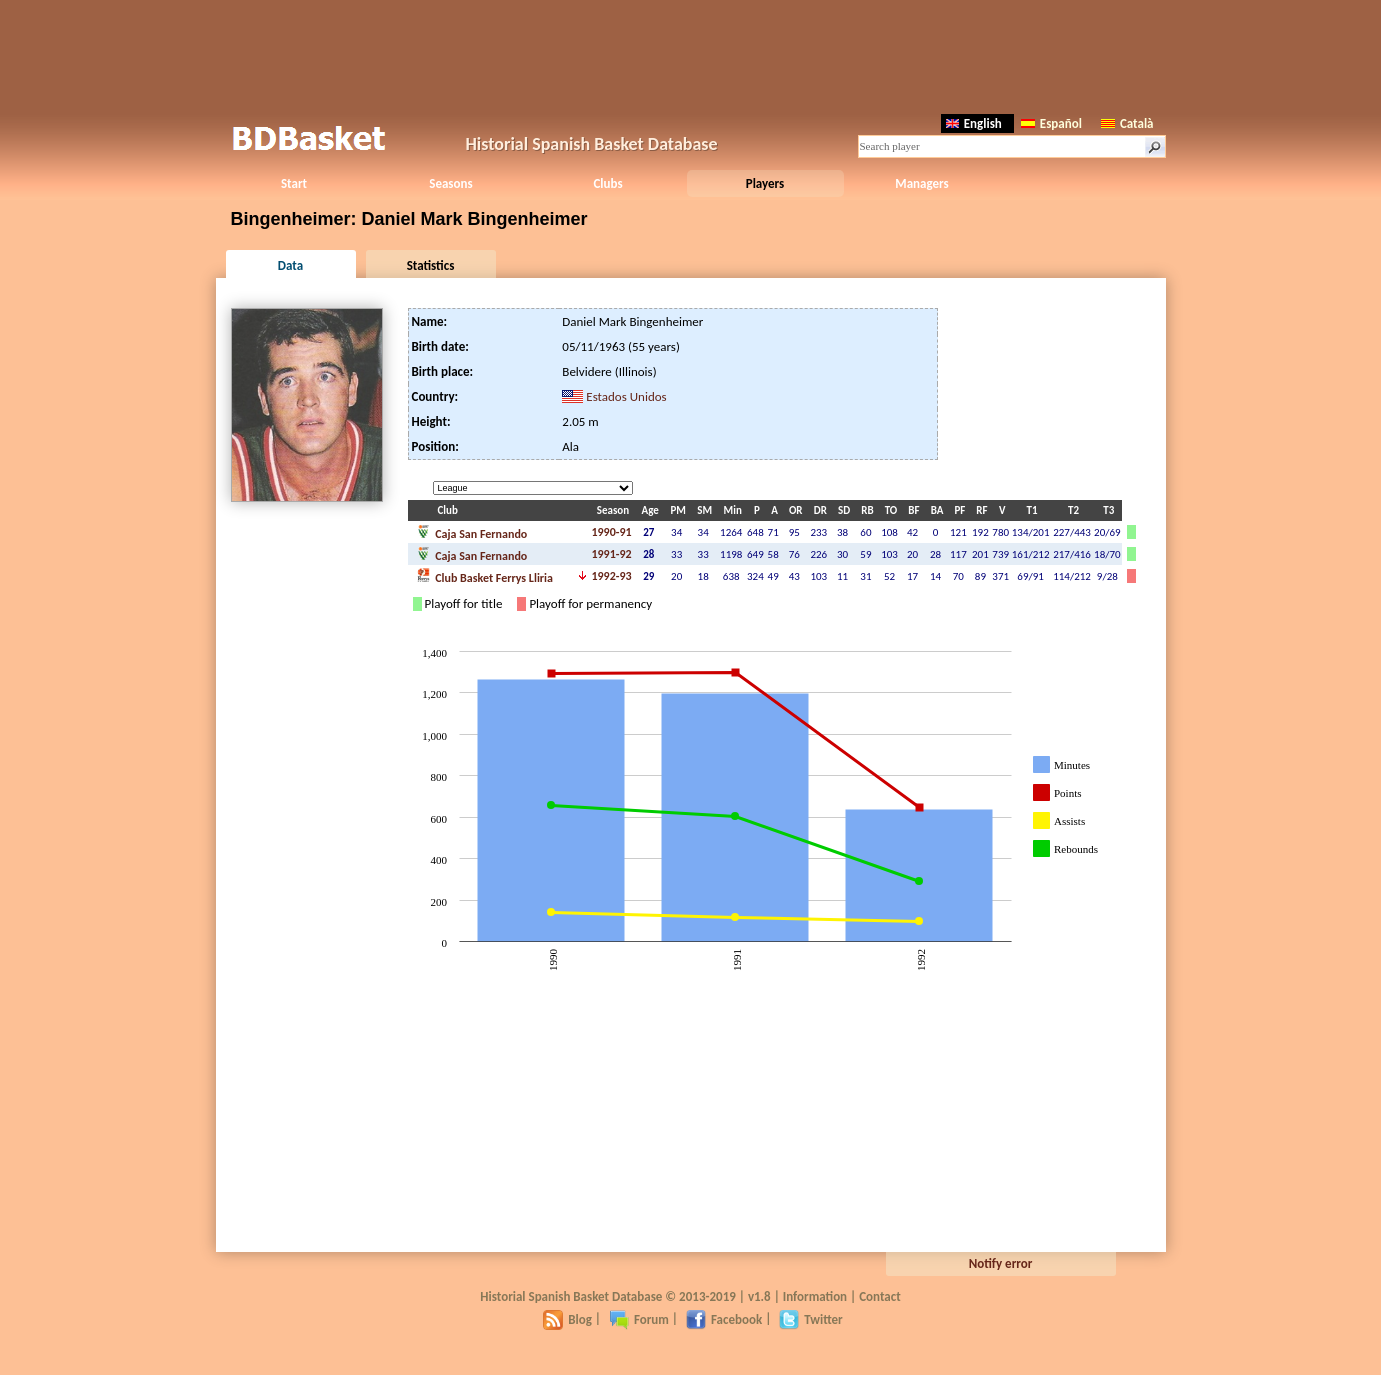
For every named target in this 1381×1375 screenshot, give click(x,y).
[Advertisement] (691, 55)
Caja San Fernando (472, 532)
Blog (567, 1319)
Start (294, 183)
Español (1051, 123)
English (974, 123)
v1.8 (759, 1296)
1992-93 (611, 576)
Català (1127, 123)
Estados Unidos (626, 396)
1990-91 (611, 532)
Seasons (450, 183)
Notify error (1001, 1263)
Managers (921, 183)
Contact (879, 1296)
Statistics (431, 265)
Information (815, 1296)
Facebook (724, 1319)
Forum (639, 1319)
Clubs (607, 183)
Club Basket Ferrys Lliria (484, 576)
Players (765, 183)
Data (290, 265)
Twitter (810, 1319)
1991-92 (611, 554)
